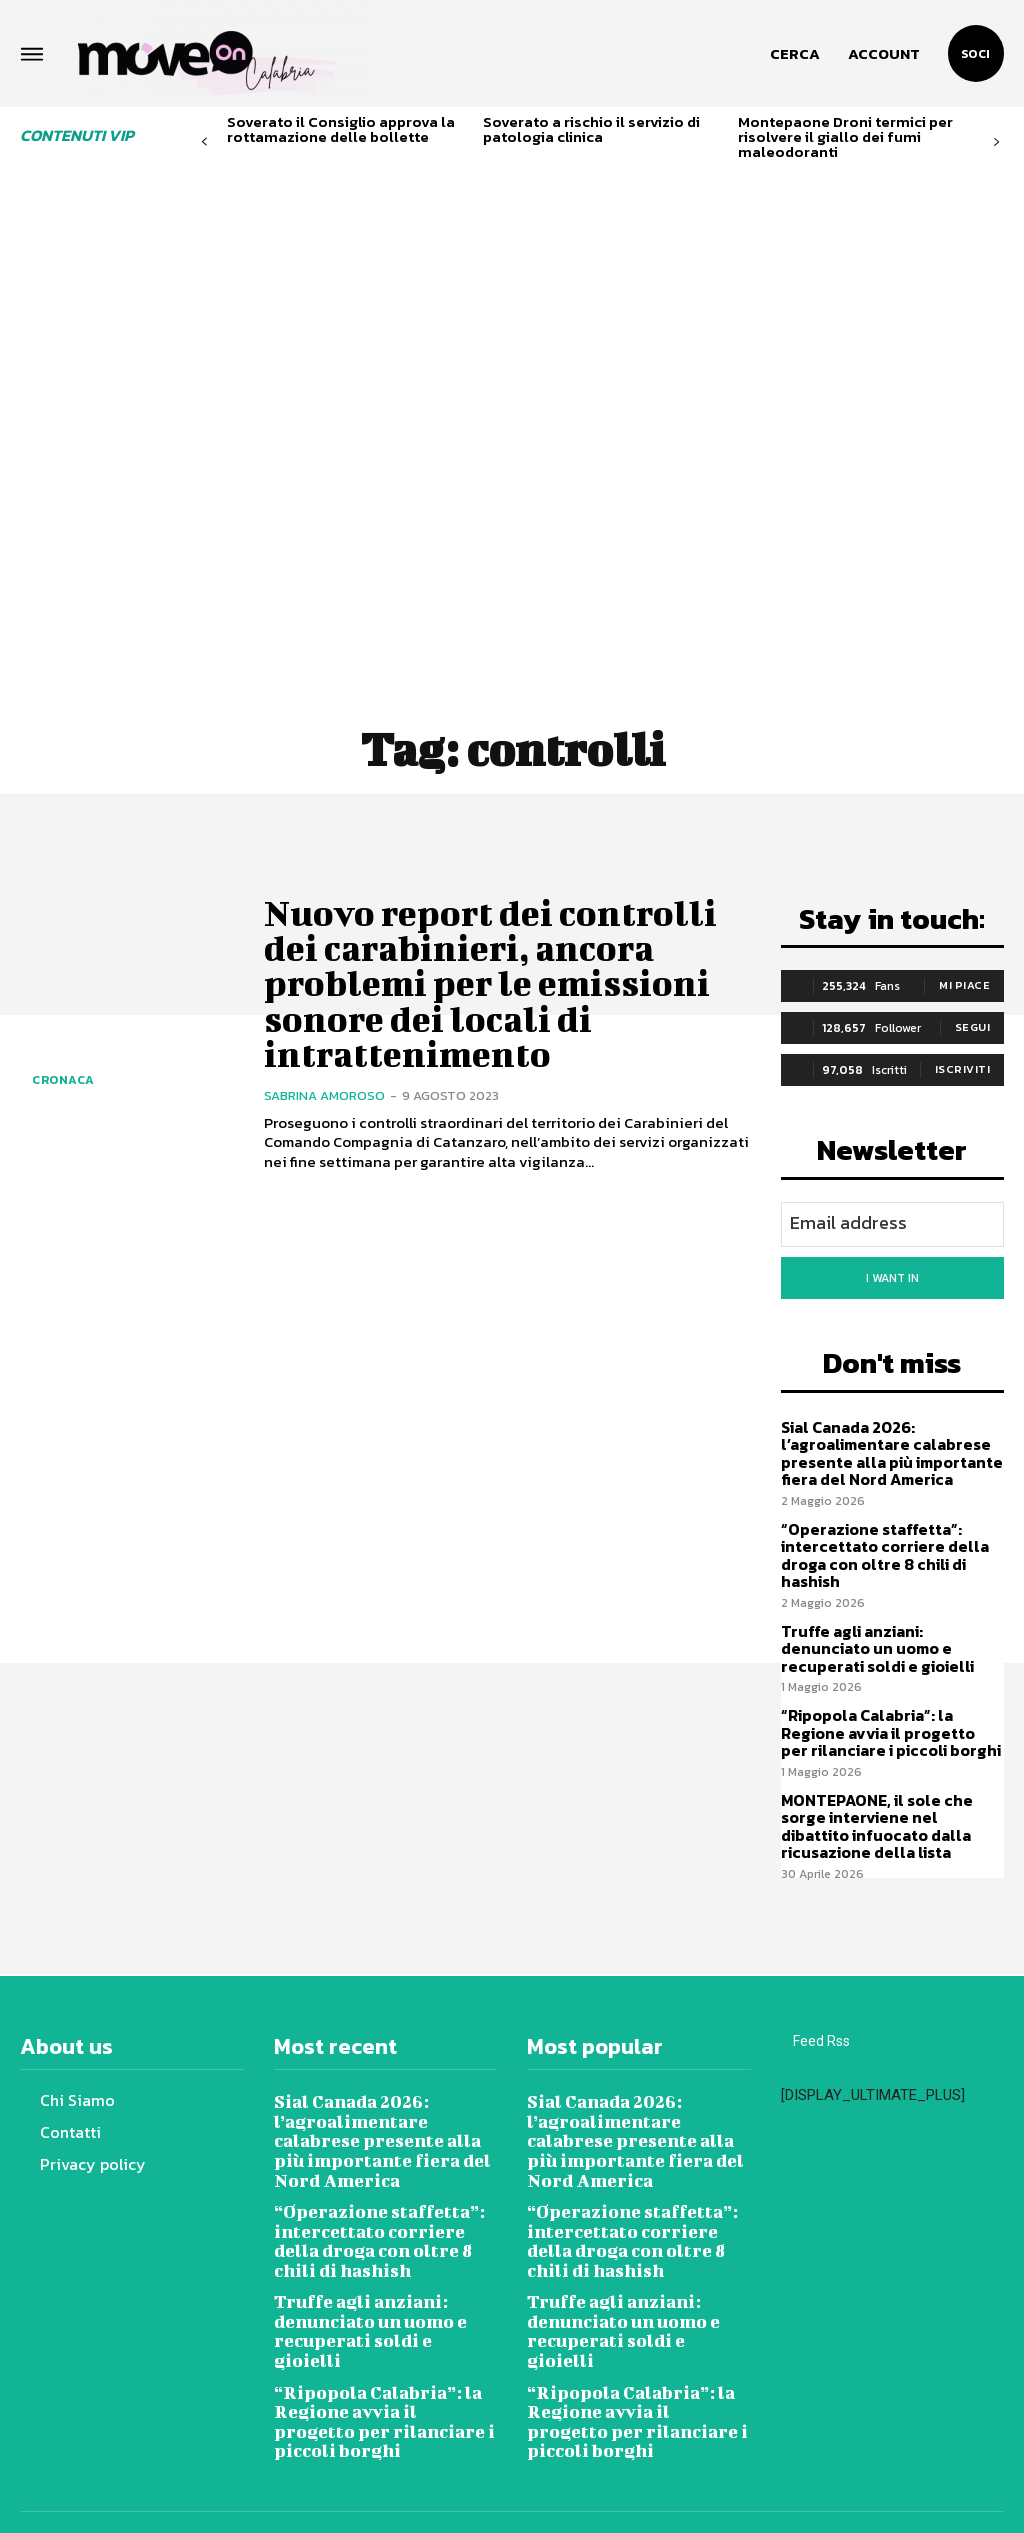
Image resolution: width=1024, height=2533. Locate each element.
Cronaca (63, 1080)
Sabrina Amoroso (324, 1047)
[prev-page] (204, 142)
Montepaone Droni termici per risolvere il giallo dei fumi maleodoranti (845, 136)
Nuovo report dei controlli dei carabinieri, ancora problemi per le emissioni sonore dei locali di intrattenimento (499, 959)
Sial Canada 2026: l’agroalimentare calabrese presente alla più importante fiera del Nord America (887, 1445)
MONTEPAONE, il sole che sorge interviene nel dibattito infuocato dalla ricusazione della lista (889, 1804)
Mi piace (964, 985)
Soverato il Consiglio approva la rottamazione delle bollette (341, 129)
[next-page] (996, 142)
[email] (893, 1223)
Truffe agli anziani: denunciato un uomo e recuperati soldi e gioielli (891, 1633)
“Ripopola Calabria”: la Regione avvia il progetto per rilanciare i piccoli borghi (888, 1715)
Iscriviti (963, 1069)
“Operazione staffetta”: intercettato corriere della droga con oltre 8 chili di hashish (880, 1543)
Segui (973, 1027)
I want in (892, 1275)
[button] (795, 54)
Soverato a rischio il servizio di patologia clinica (591, 129)
